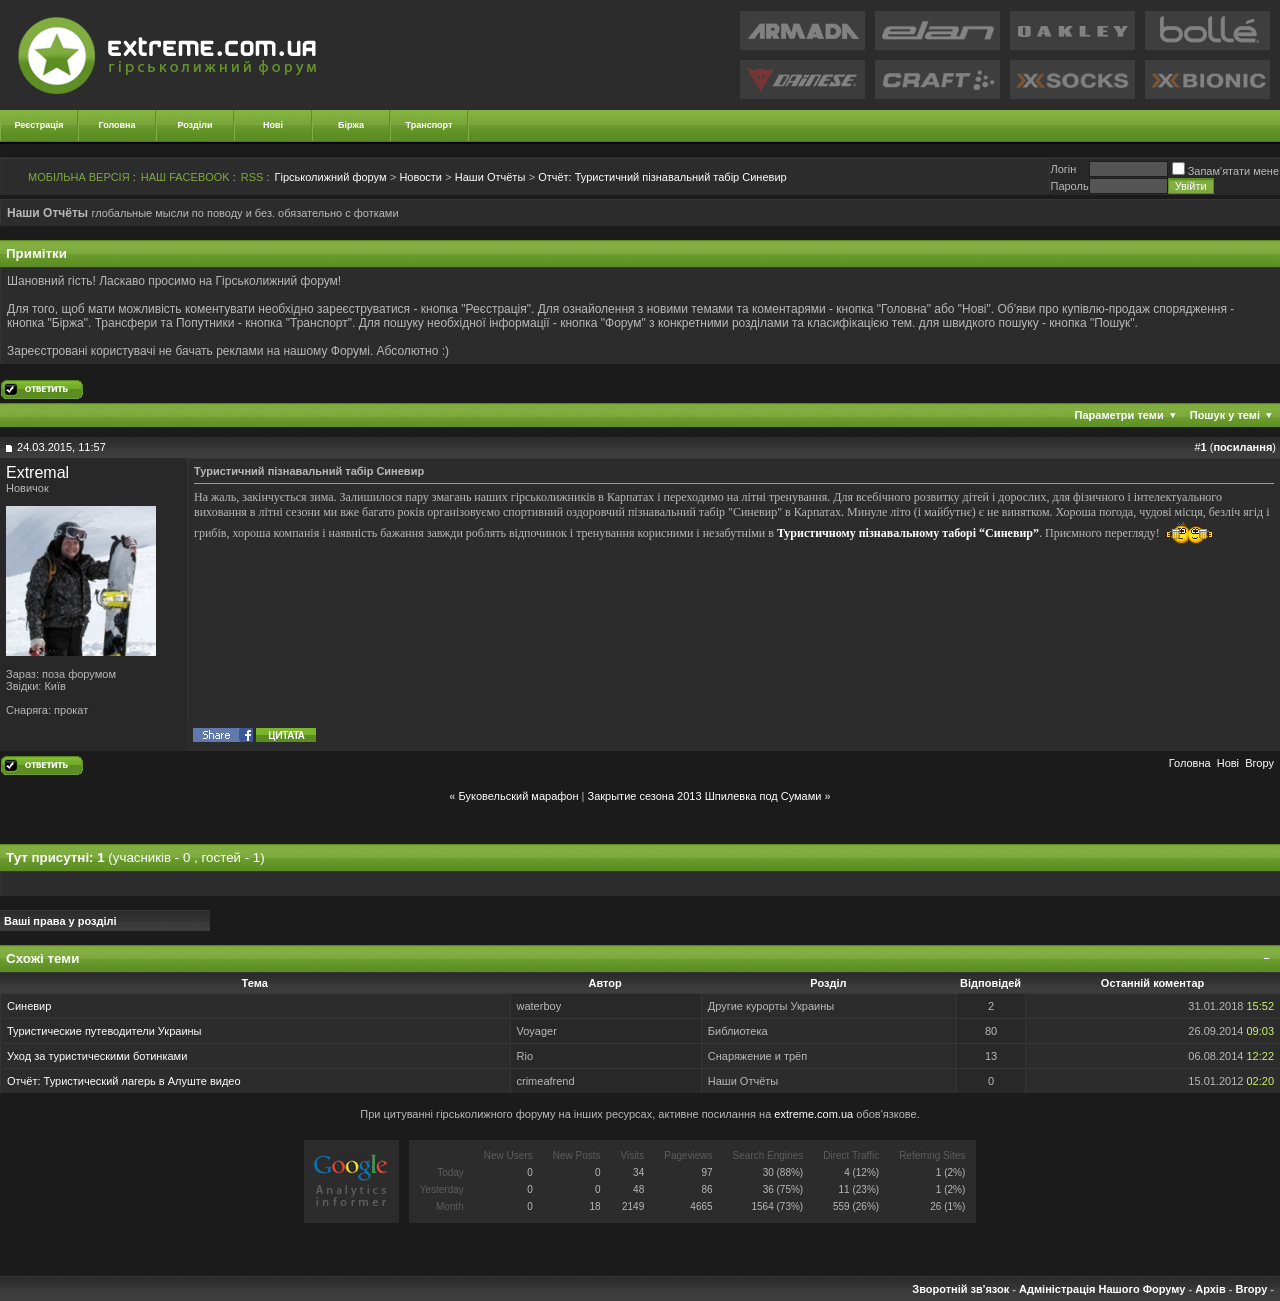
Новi (1228, 763)
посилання (1242, 447)
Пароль (1069, 186)
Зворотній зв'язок (960, 1289)
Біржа (351, 125)
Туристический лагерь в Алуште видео (142, 1081)
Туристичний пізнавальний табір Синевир (662, 177)
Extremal (37, 472)
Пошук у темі (1225, 415)
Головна (117, 125)
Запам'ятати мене (1225, 171)
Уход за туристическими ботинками (97, 1056)
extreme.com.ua (813, 1114)
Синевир (29, 1006)
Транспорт (429, 125)
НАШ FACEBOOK (185, 177)
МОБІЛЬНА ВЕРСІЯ (79, 177)
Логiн (1063, 169)
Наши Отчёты (490, 177)
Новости (420, 177)
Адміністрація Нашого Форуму (1102, 1289)
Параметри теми (1119, 415)
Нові (273, 125)
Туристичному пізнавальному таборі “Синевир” (908, 532)
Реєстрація (39, 125)
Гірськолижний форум (331, 177)
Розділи (194, 125)
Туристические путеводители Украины (104, 1031)
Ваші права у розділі (60, 921)
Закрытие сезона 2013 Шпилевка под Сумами (705, 796)
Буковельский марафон (519, 796)
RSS (252, 177)
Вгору (1259, 763)
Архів (1210, 1289)
